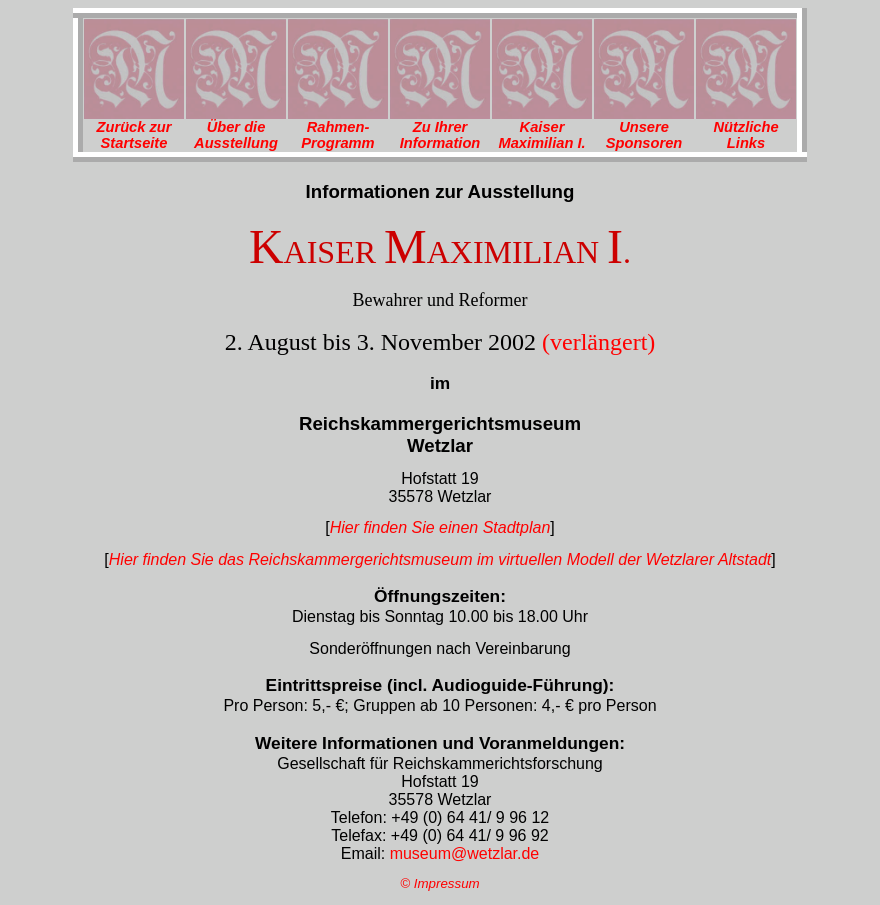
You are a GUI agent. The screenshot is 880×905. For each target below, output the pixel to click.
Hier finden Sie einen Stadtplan (440, 527)
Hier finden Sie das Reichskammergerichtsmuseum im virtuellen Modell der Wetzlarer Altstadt (440, 559)
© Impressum (439, 883)
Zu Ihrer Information (440, 135)
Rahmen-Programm (337, 135)
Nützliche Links (745, 135)
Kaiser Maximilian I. (541, 135)
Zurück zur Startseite (134, 135)
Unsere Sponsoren (644, 135)
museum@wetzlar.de (462, 853)
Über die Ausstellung (236, 135)
